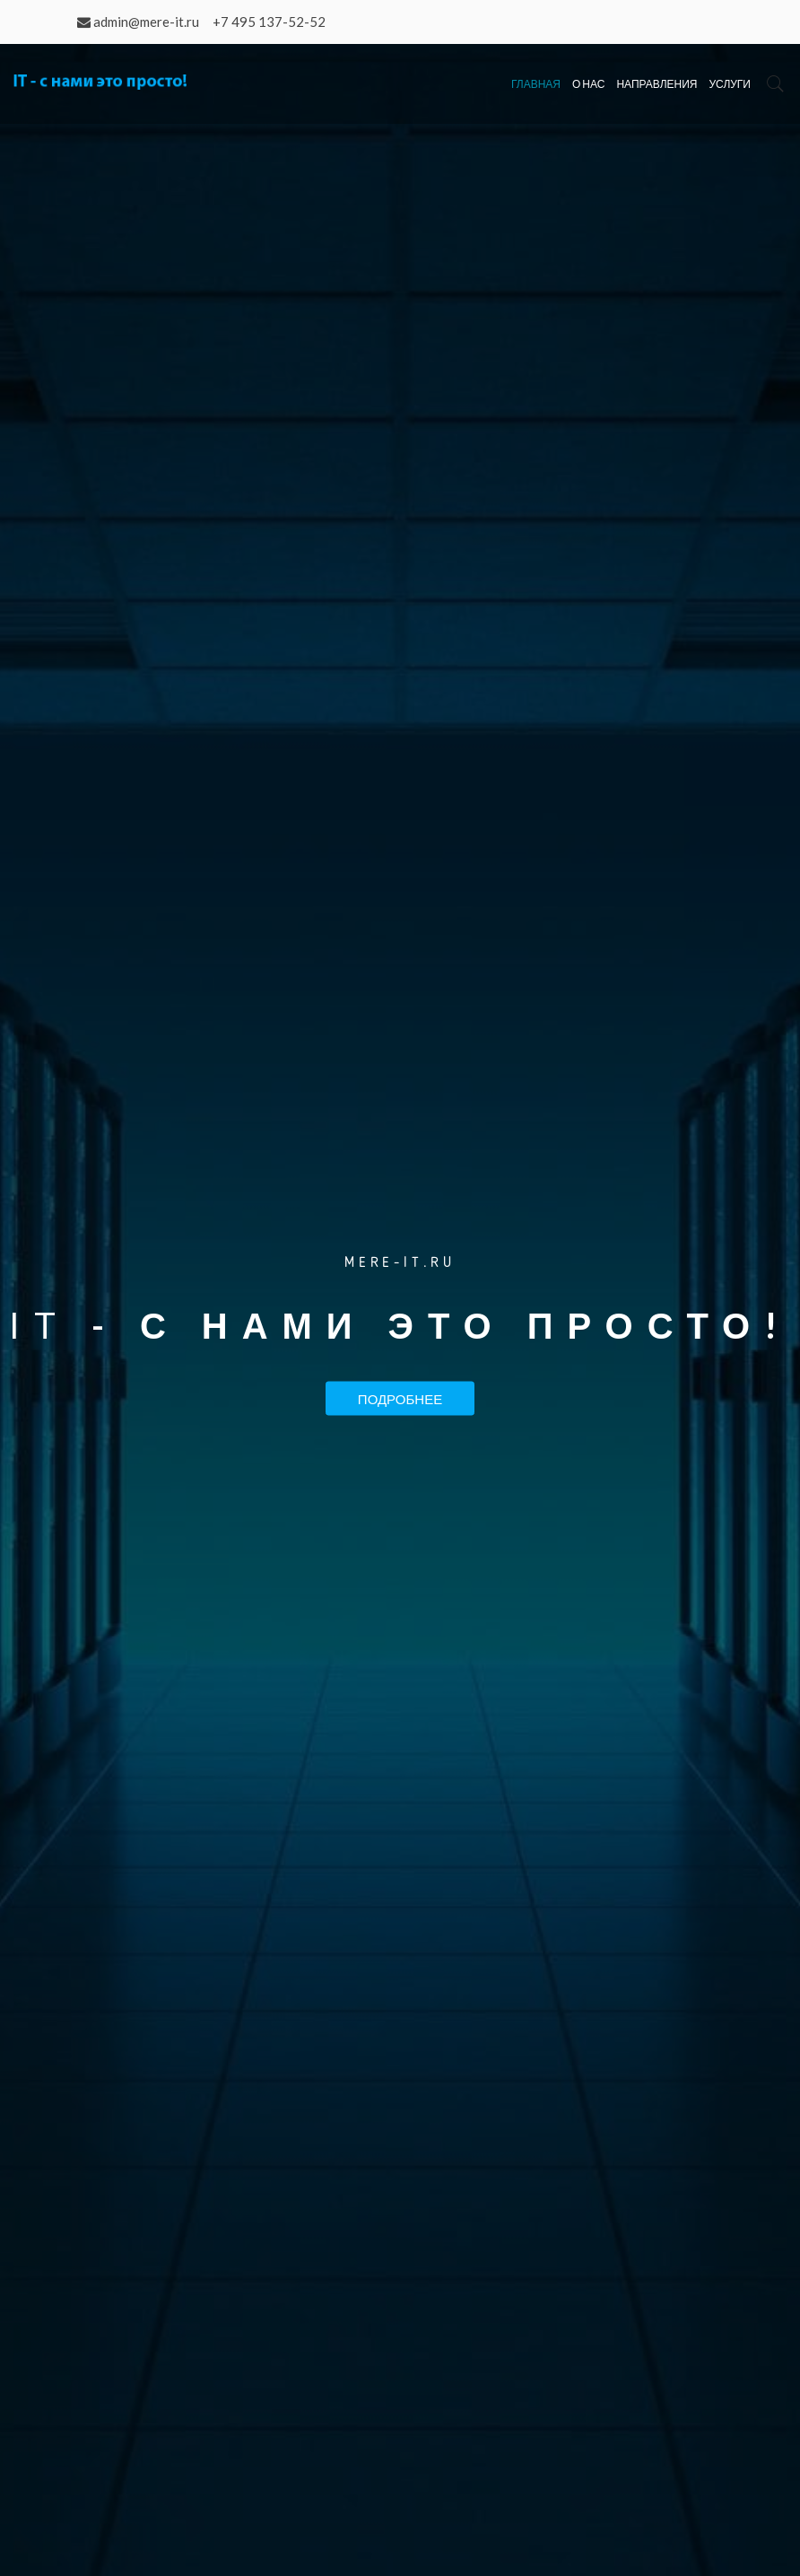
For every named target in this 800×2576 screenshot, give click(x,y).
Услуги (730, 84)
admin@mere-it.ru (146, 21)
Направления (656, 84)
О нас (588, 84)
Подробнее (400, 1398)
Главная (536, 84)
